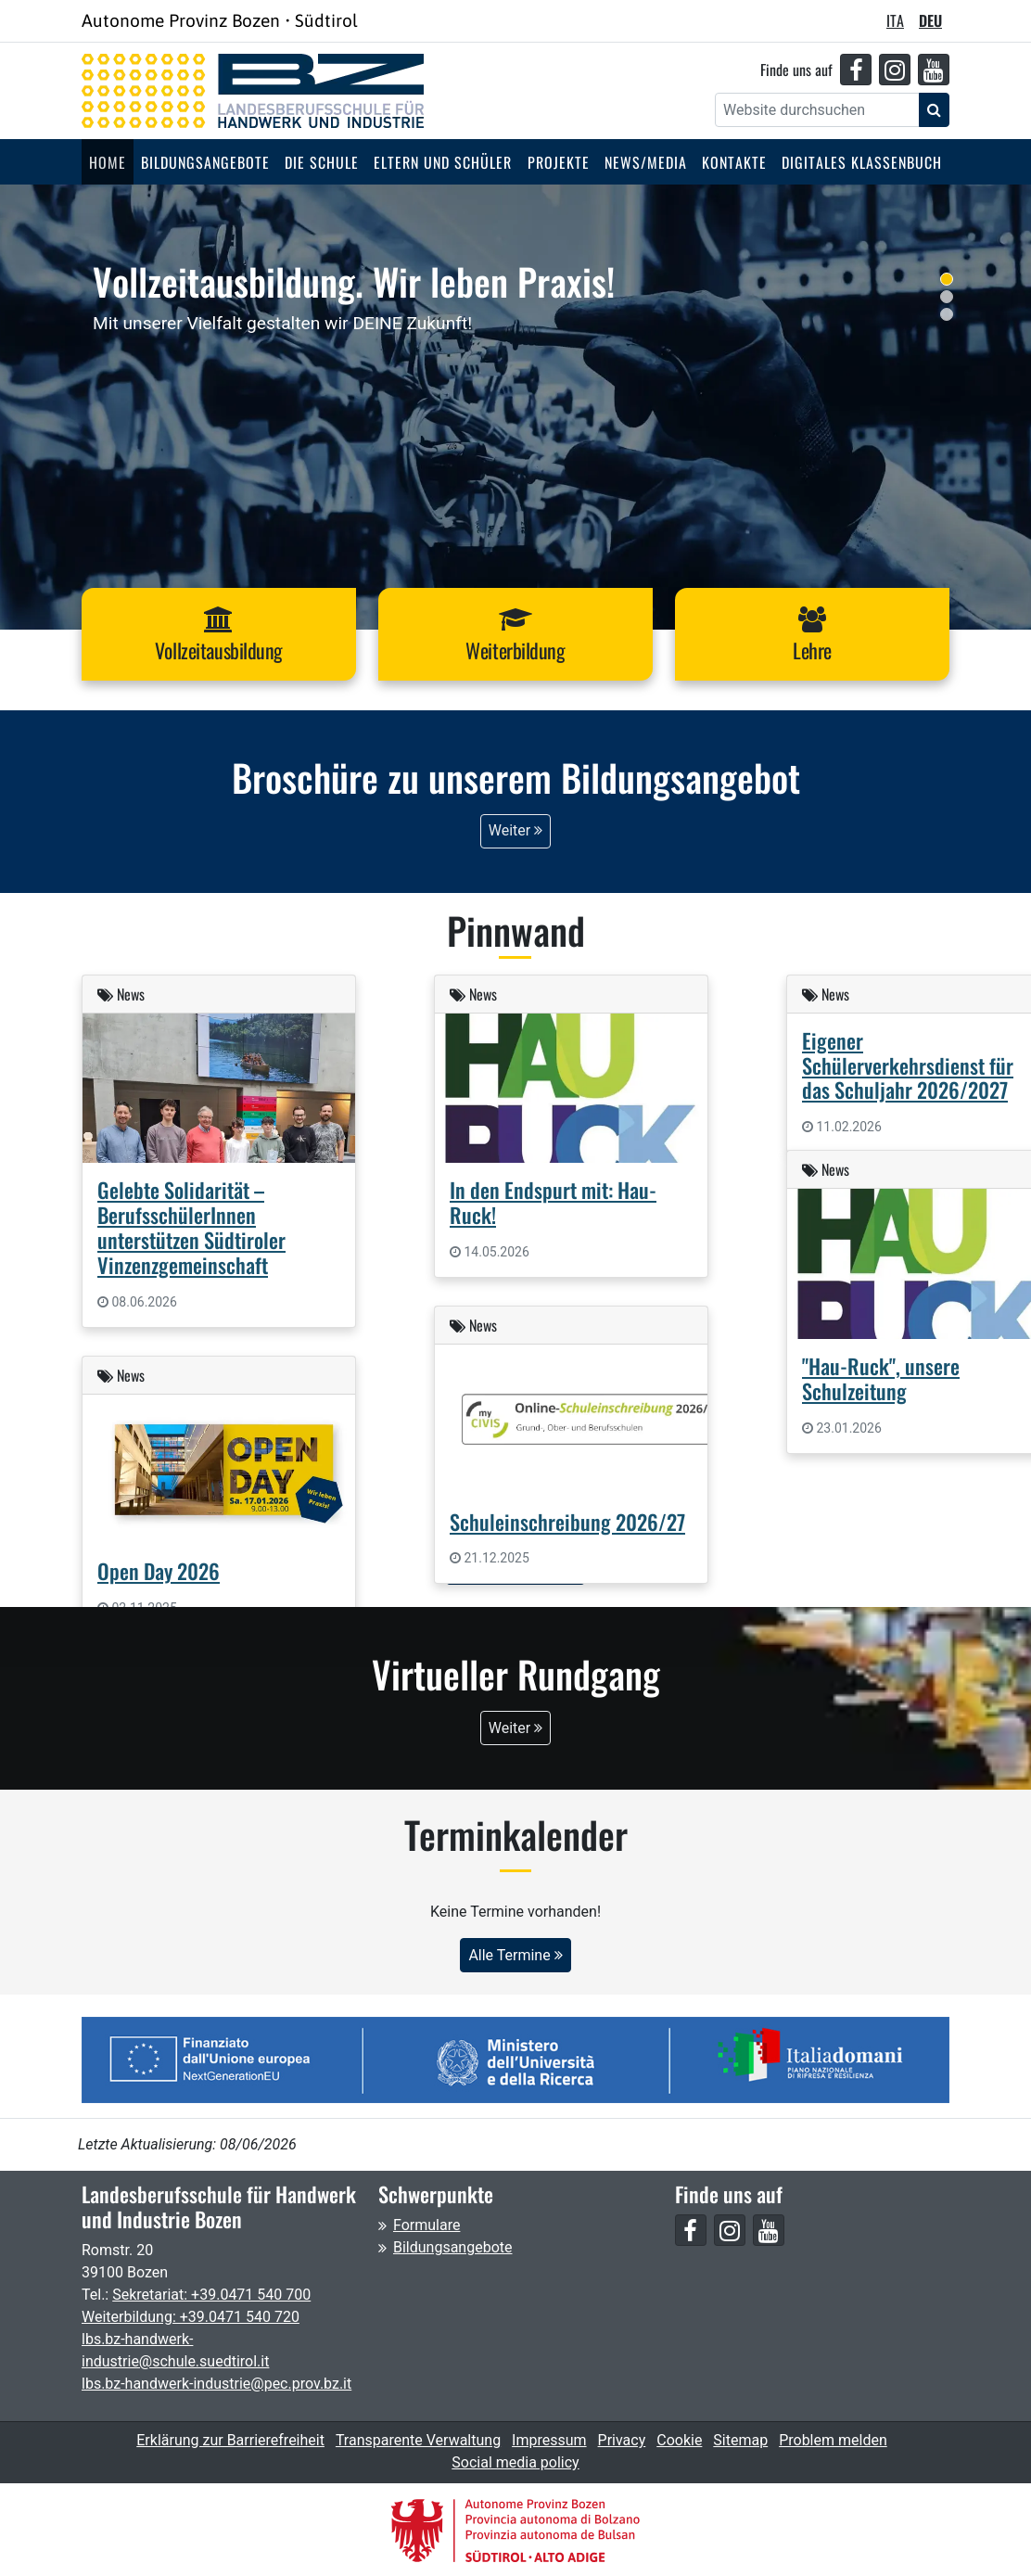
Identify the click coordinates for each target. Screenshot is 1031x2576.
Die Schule (322, 162)
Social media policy (515, 2461)
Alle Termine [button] (515, 1953)
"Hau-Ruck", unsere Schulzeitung (881, 1376)
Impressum (549, 2439)
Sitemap (740, 2439)
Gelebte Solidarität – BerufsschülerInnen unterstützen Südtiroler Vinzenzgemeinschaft (191, 1226)
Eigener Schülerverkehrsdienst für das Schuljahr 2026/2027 (907, 1063)
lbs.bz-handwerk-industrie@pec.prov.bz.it (216, 2382)
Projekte (559, 162)
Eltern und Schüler (443, 162)
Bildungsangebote (205, 162)
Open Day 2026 (158, 1569)
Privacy (622, 2439)
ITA (895, 20)
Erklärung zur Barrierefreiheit (230, 2439)
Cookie (679, 2439)
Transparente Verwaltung (418, 2439)
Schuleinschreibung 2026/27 (567, 1519)
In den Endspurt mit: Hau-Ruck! (553, 1201)
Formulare (426, 2224)
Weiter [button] (515, 829)
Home (107, 162)
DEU (930, 20)
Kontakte (734, 162)
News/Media (646, 162)
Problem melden (833, 2439)
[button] (219, 634)
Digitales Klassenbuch (862, 162)
